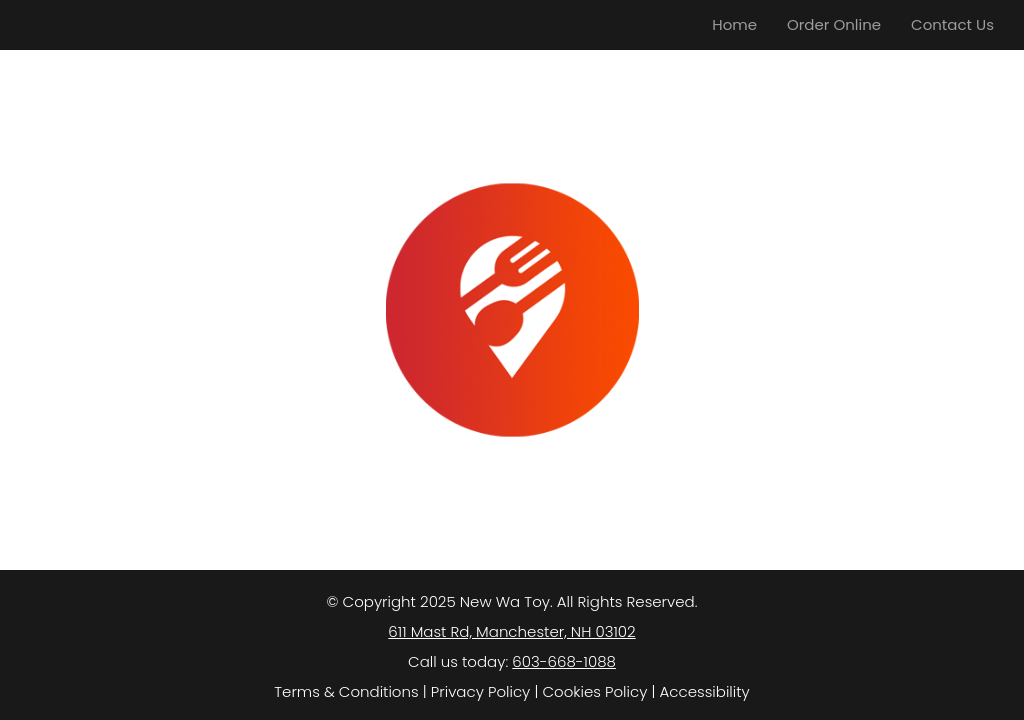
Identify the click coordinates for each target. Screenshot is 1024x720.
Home (734, 24)
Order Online (834, 24)
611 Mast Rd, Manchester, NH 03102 (511, 631)
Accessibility (705, 691)
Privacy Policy (480, 691)
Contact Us (952, 24)
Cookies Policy (594, 691)
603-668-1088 (564, 661)
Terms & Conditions (346, 691)
